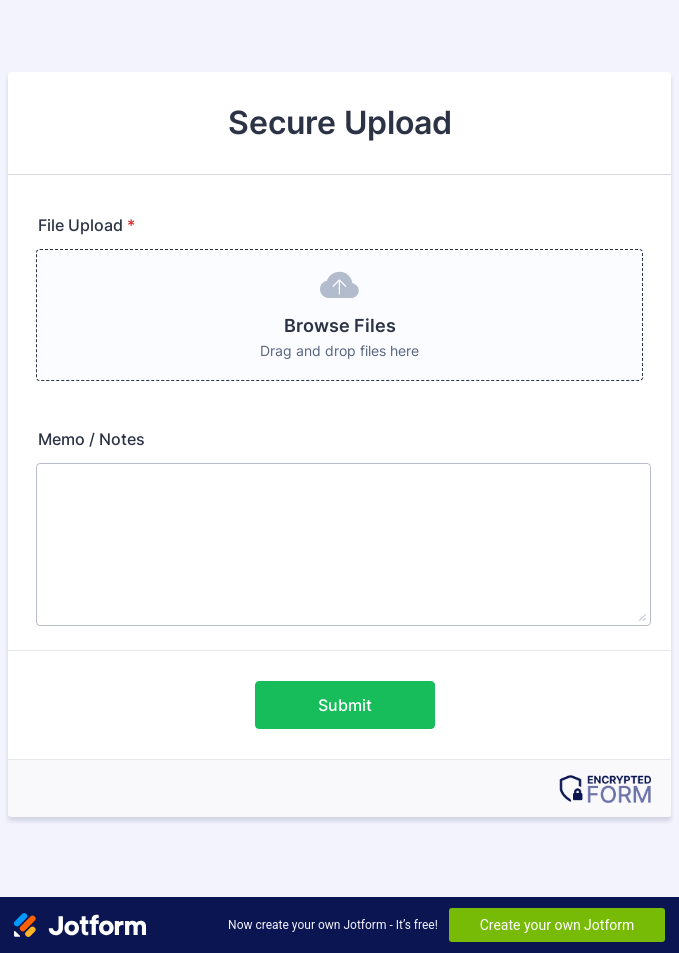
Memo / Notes (91, 439)
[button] (339, 315)
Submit (345, 705)
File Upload (86, 225)
